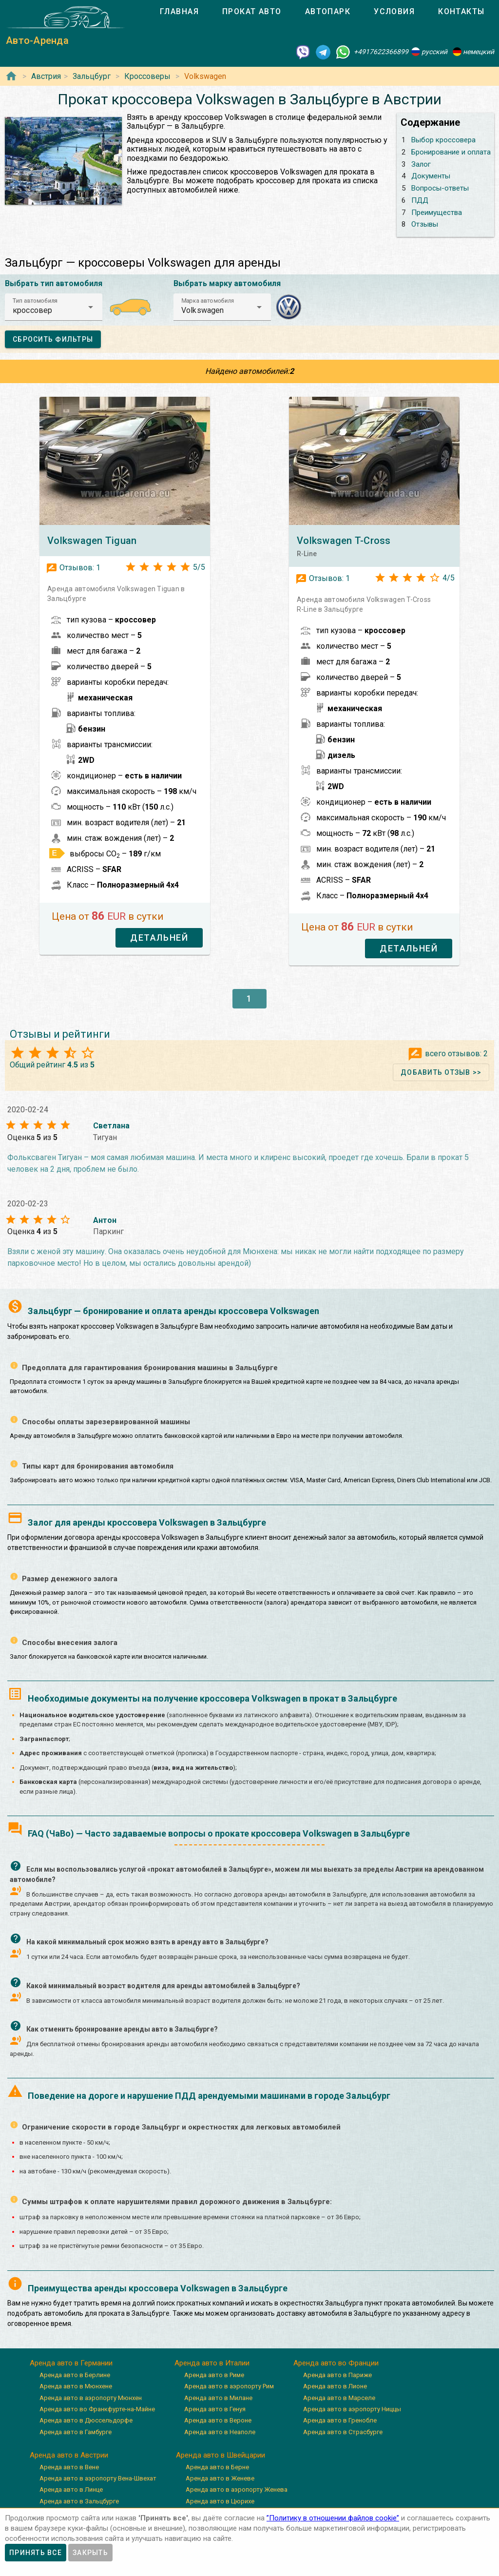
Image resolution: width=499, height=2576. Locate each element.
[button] (53, 307)
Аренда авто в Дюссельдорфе (86, 2420)
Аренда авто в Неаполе (219, 2432)
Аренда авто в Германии (71, 2363)
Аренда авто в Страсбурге (343, 2432)
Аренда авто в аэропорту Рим (229, 2386)
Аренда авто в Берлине (74, 2375)
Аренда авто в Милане (218, 2398)
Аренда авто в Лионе (335, 2386)
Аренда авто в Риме (214, 2375)
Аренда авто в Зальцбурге (79, 2501)
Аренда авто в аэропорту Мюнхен (90, 2398)
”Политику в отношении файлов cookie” (333, 2518)
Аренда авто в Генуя (215, 2409)
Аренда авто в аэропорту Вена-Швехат (97, 2478)
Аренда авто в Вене (69, 2467)
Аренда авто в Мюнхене (75, 2386)
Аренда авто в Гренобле (340, 2420)
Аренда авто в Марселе (339, 2398)
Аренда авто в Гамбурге (75, 2432)
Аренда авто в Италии (212, 2363)
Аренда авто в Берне (217, 2467)
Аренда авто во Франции (336, 2363)
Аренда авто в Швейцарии (220, 2455)
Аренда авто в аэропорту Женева (237, 2489)
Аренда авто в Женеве (220, 2478)
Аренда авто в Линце (71, 2489)
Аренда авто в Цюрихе (220, 2501)
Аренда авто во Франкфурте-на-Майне (97, 2409)
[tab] (179, 11)
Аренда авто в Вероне (217, 2420)
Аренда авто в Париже (337, 2375)
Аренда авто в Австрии (69, 2455)
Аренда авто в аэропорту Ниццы (352, 2409)
